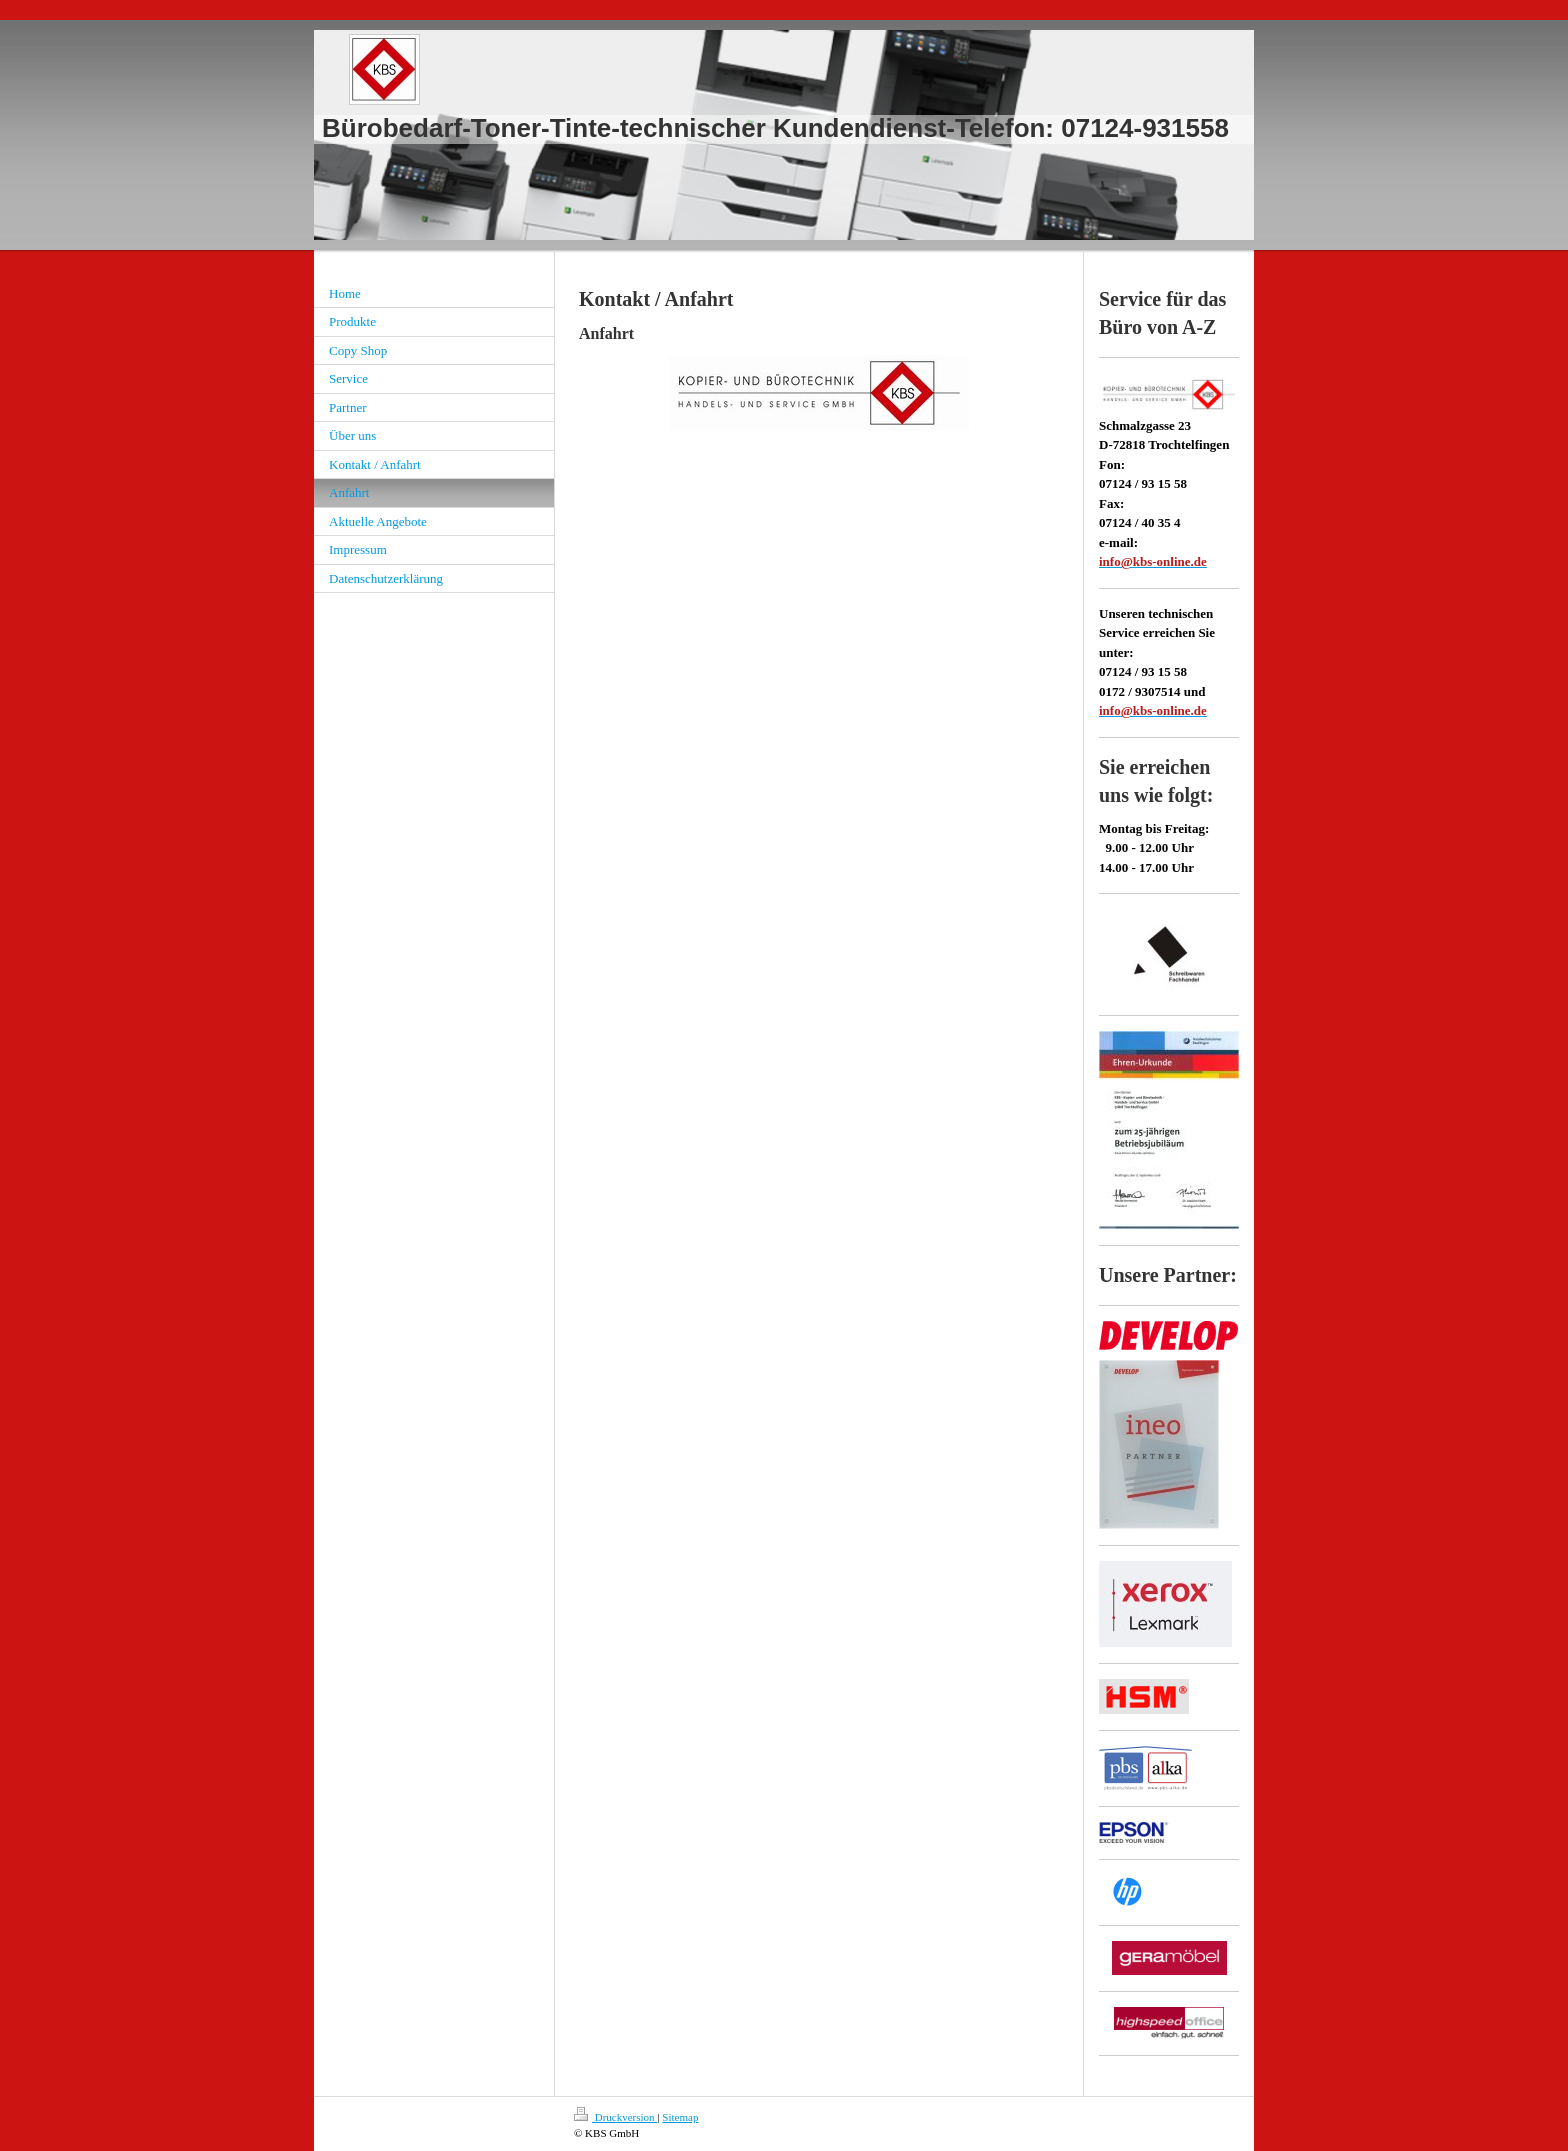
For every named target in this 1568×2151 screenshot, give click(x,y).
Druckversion (615, 2117)
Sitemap (680, 2117)
